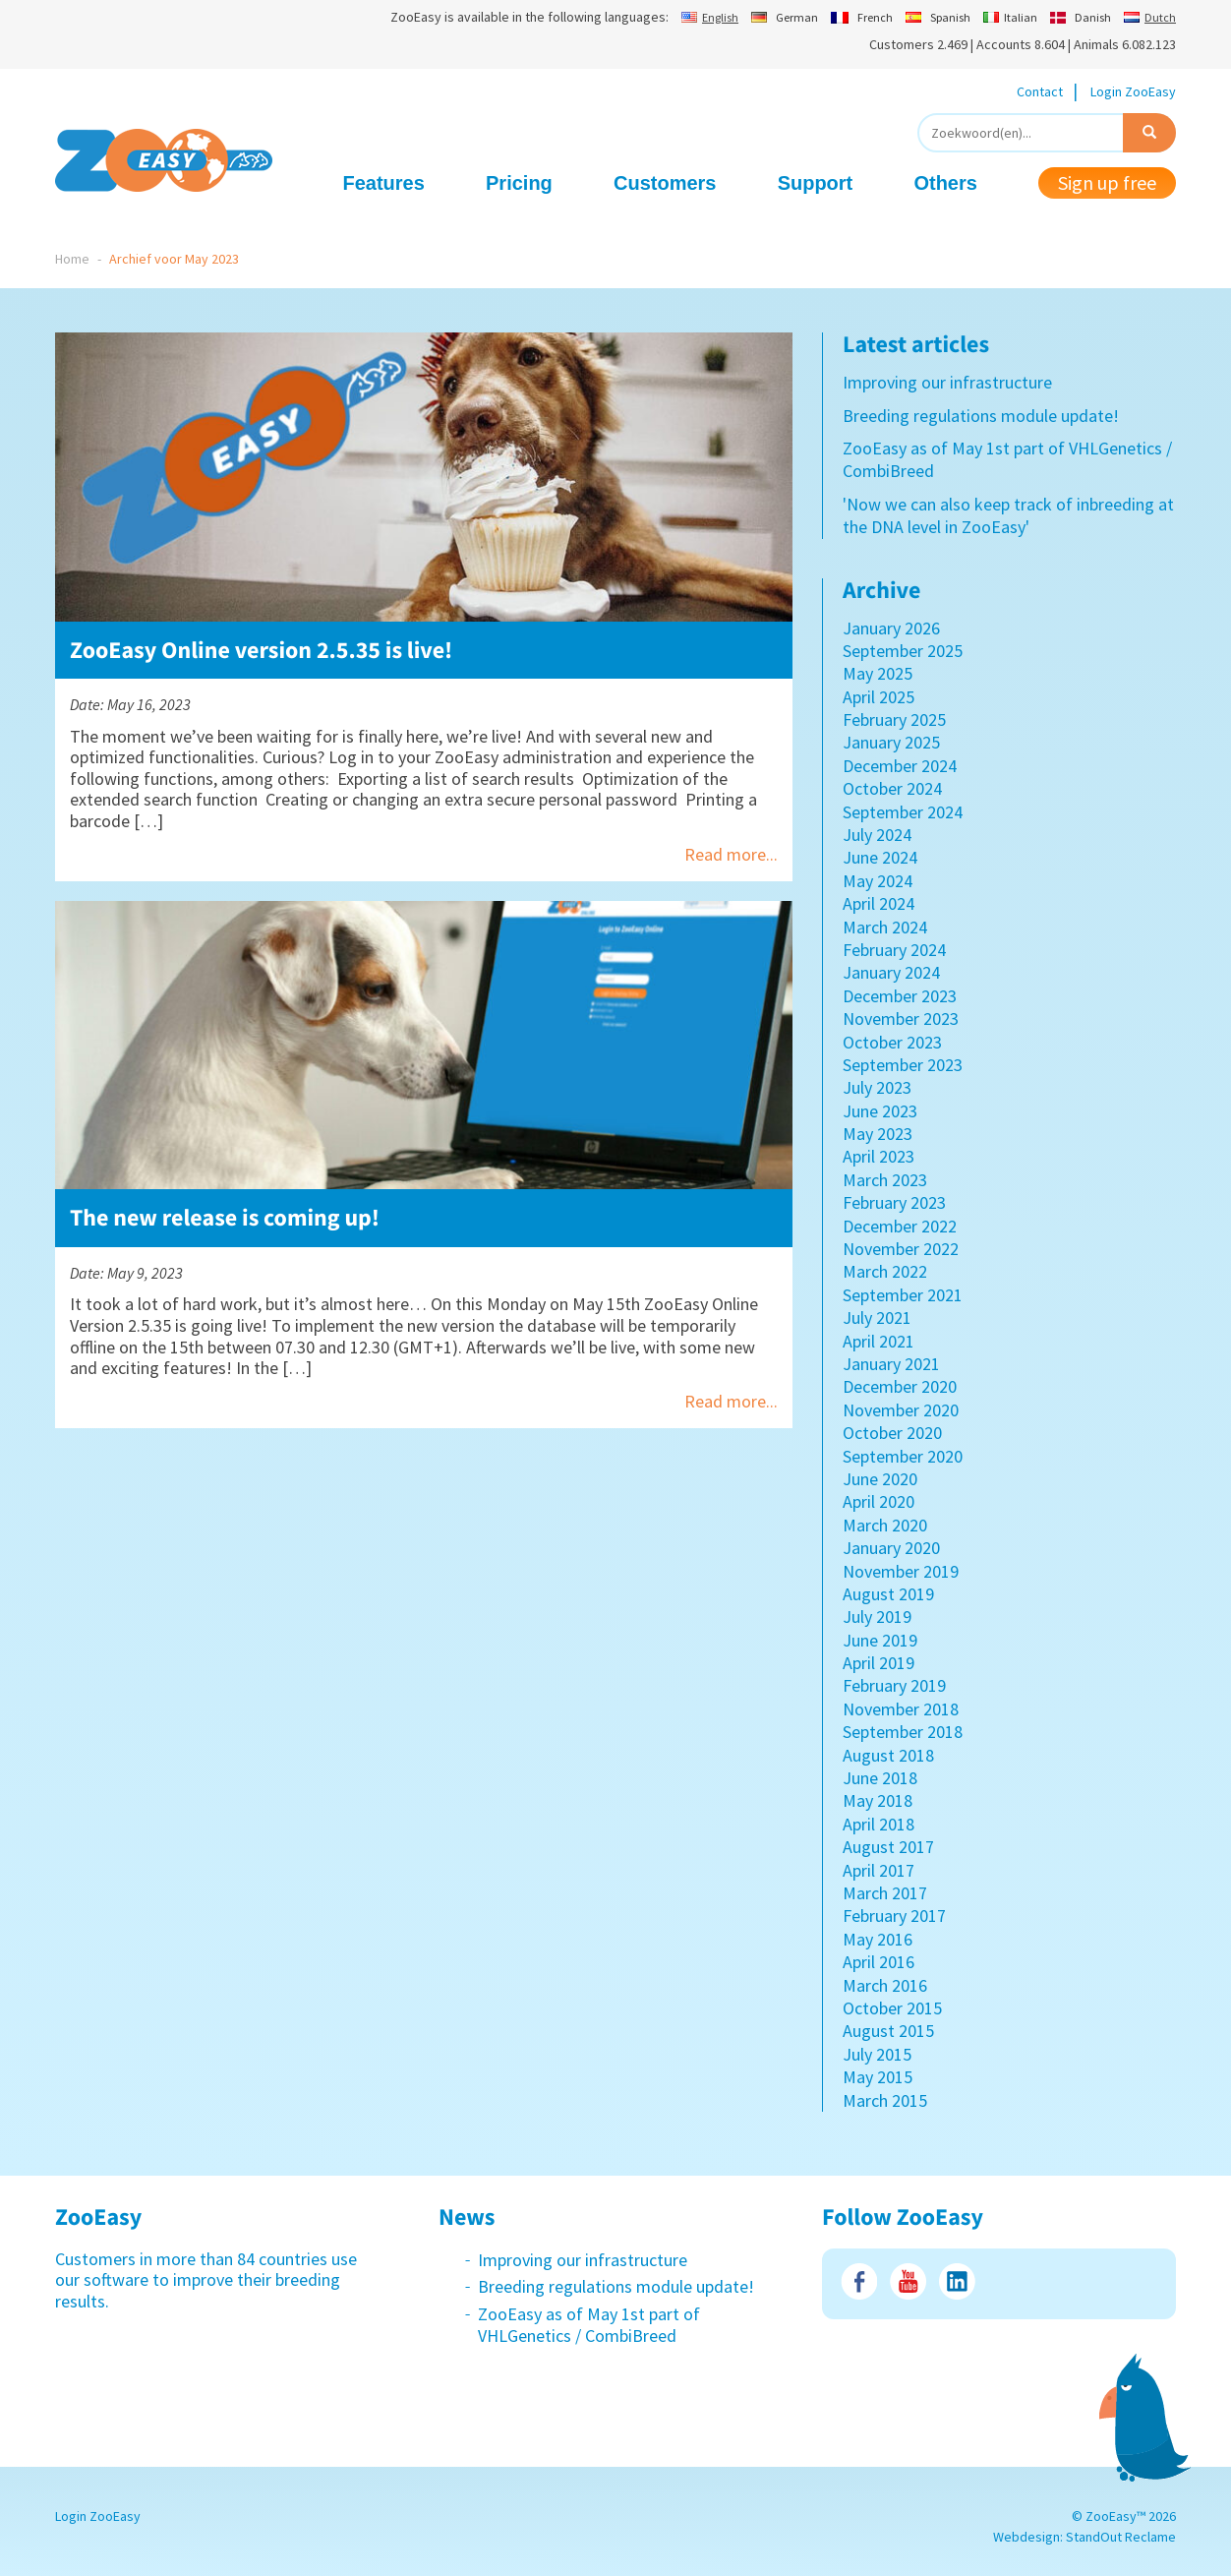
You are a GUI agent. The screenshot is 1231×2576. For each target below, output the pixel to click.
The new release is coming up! (225, 1217)
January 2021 (891, 1363)
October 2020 (892, 1432)
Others (944, 183)
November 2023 (901, 1018)
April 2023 (878, 1156)
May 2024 (877, 880)
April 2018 (878, 1824)
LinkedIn (957, 2281)
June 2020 (880, 1479)
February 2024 (894, 949)
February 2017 (894, 1915)
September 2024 (903, 812)
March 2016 (885, 1985)
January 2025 (891, 742)
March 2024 (885, 927)
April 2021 (878, 1341)
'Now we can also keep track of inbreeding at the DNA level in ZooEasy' (1008, 515)
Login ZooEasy (1133, 91)
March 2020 (885, 1525)
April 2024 (878, 903)
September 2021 (903, 1295)
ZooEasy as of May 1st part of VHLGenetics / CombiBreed (589, 2325)
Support (815, 183)
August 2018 (888, 1755)
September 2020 (903, 1456)
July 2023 (877, 1087)
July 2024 (877, 834)
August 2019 (888, 1594)
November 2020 (901, 1410)
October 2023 (892, 1042)
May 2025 (877, 673)
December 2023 (900, 996)
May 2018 (877, 1800)
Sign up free (1107, 182)
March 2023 (885, 1179)
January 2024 (891, 972)
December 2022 (900, 1226)
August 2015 (888, 2030)
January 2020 (891, 1547)
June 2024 (880, 857)
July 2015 (877, 2054)
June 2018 (880, 1778)
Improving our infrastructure (947, 382)
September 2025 (903, 650)
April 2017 (878, 1870)
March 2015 (885, 2100)
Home (72, 259)
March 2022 (885, 1271)
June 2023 (880, 1111)
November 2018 (901, 1709)
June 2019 (880, 1640)
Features (384, 183)
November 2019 (901, 1571)
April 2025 (878, 697)
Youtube (908, 2281)
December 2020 (900, 1386)
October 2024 (892, 788)
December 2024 (900, 765)
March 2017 (885, 1893)
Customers (665, 183)
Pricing (519, 183)
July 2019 (877, 1616)
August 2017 (888, 1846)
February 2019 (894, 1685)
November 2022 (901, 1248)
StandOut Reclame (1121, 2537)
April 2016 (878, 1961)
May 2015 (877, 2077)
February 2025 (894, 719)
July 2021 (877, 1317)
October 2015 (892, 2008)
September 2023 (903, 1064)
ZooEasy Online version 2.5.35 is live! (261, 649)
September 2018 (903, 1731)
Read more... (731, 854)
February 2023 (894, 1202)
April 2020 (878, 1501)
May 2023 (877, 1133)
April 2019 (878, 1662)
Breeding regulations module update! (981, 415)
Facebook (859, 2281)
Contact (1040, 91)
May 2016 (877, 1939)
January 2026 (891, 628)
